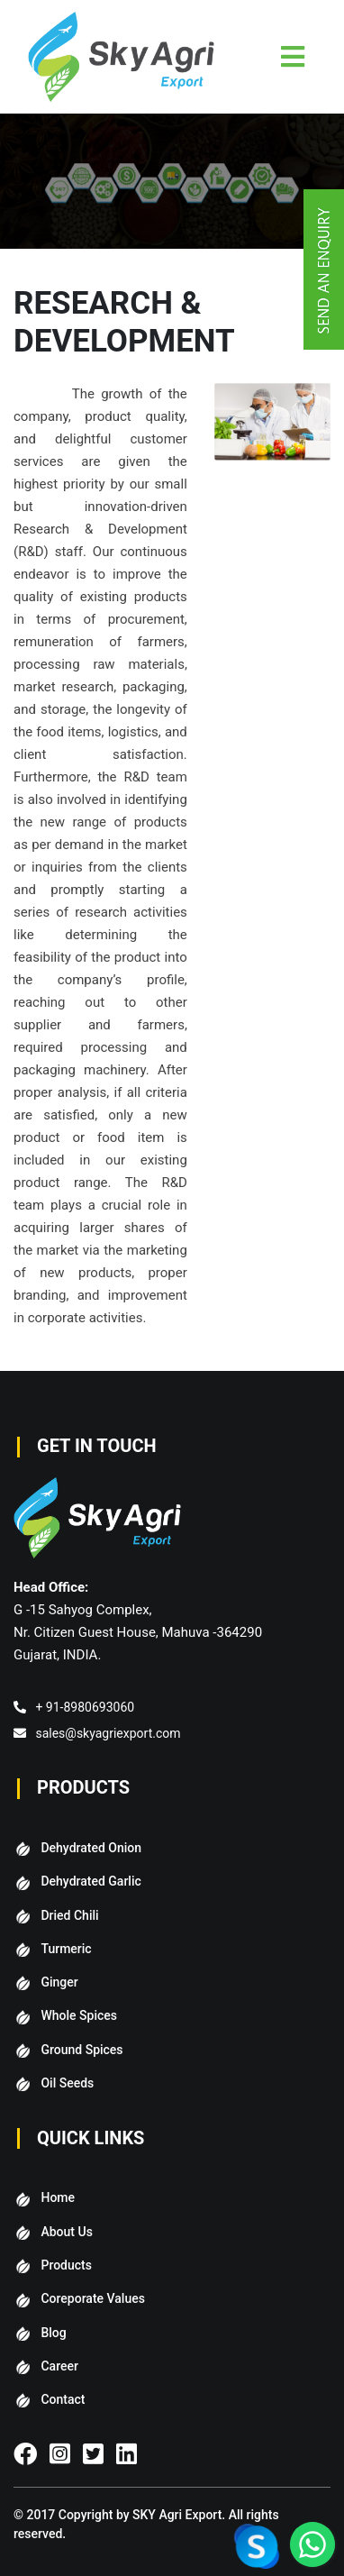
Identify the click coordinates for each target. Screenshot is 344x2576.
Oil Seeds (67, 2083)
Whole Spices (79, 2015)
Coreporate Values (92, 2298)
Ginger (59, 1982)
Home (58, 2197)
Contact (63, 2399)
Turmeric (66, 1948)
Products (66, 2265)
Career (59, 2366)
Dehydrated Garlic (90, 1881)
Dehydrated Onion (91, 1848)
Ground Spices (81, 2049)
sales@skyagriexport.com (107, 1733)
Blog (53, 2332)
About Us (66, 2231)
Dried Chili (69, 1915)
